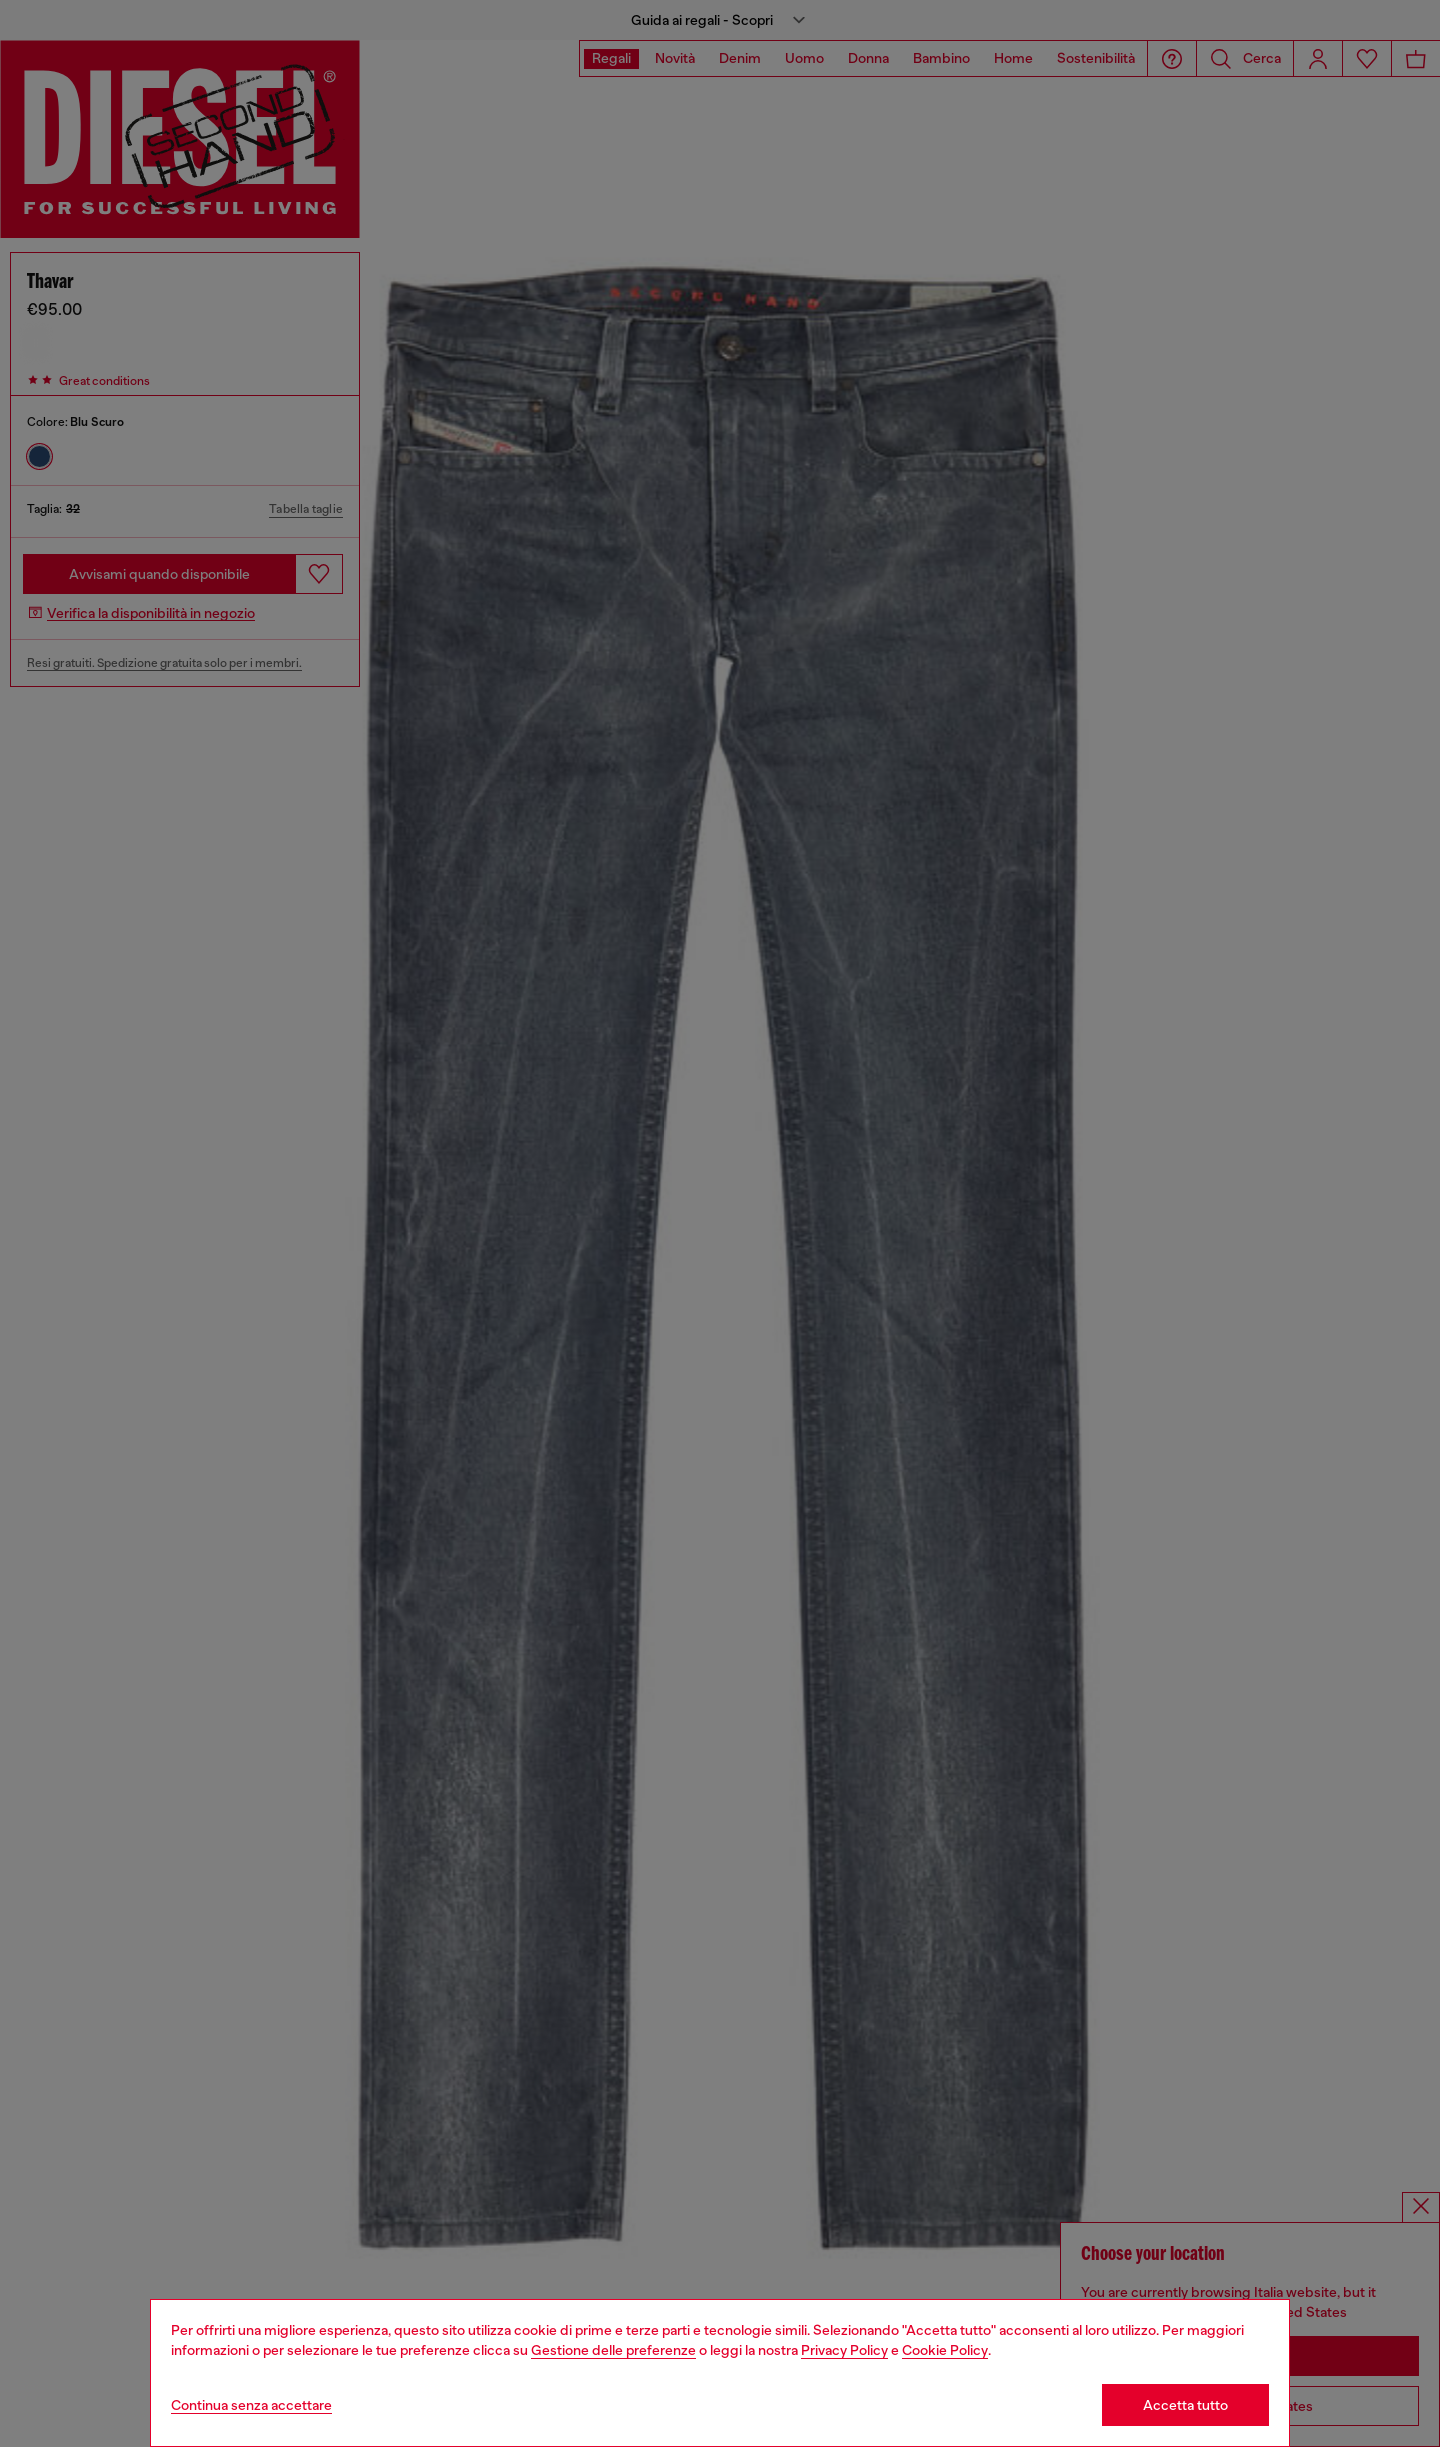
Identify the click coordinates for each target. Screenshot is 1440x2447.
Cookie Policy (945, 2350)
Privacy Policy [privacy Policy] (844, 2350)
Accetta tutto (1185, 2405)
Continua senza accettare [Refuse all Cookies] (251, 2405)
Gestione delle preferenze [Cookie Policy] (613, 2350)
